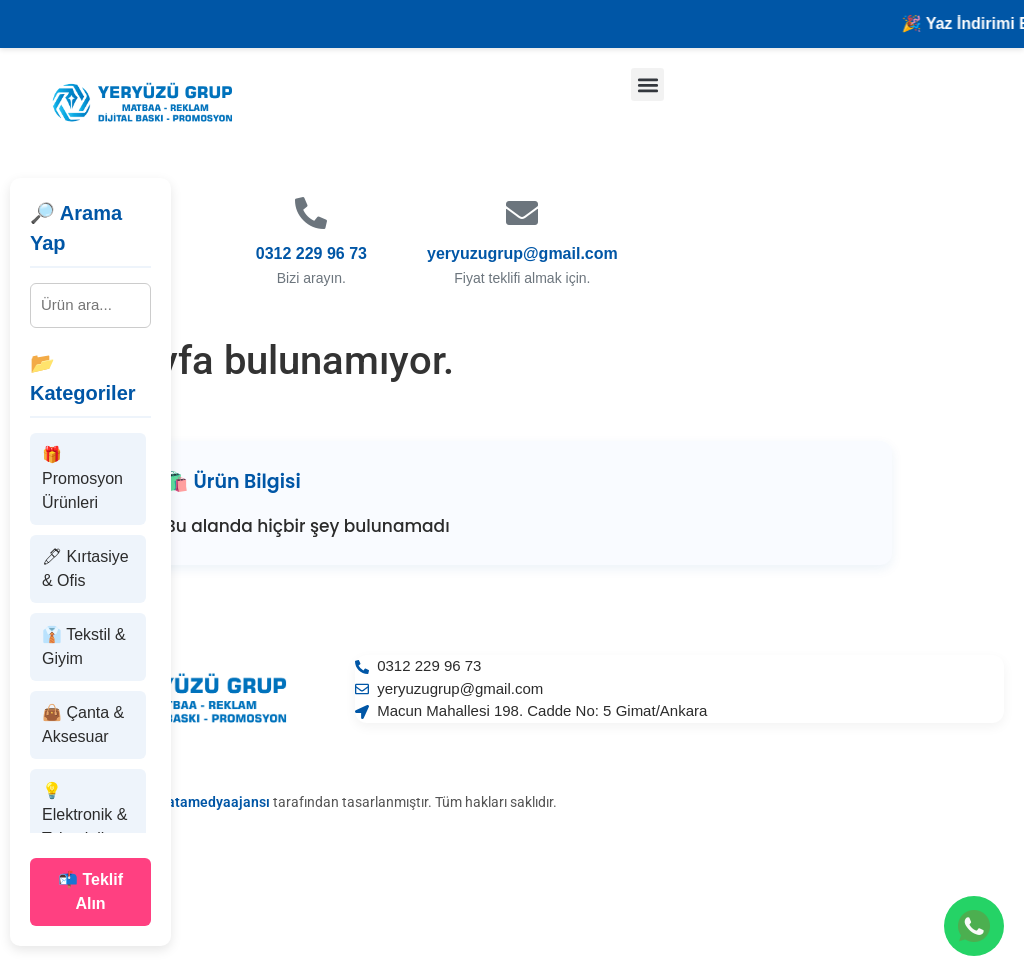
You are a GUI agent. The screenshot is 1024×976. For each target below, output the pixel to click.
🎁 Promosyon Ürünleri (82, 478)
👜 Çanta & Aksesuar (83, 724)
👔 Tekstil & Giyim (84, 646)
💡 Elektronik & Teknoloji (84, 814)
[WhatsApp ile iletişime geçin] (974, 926)
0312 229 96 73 (311, 253)
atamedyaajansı (218, 802)
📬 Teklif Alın (90, 891)
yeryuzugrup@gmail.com (522, 253)
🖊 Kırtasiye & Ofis (85, 568)
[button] (647, 84)
